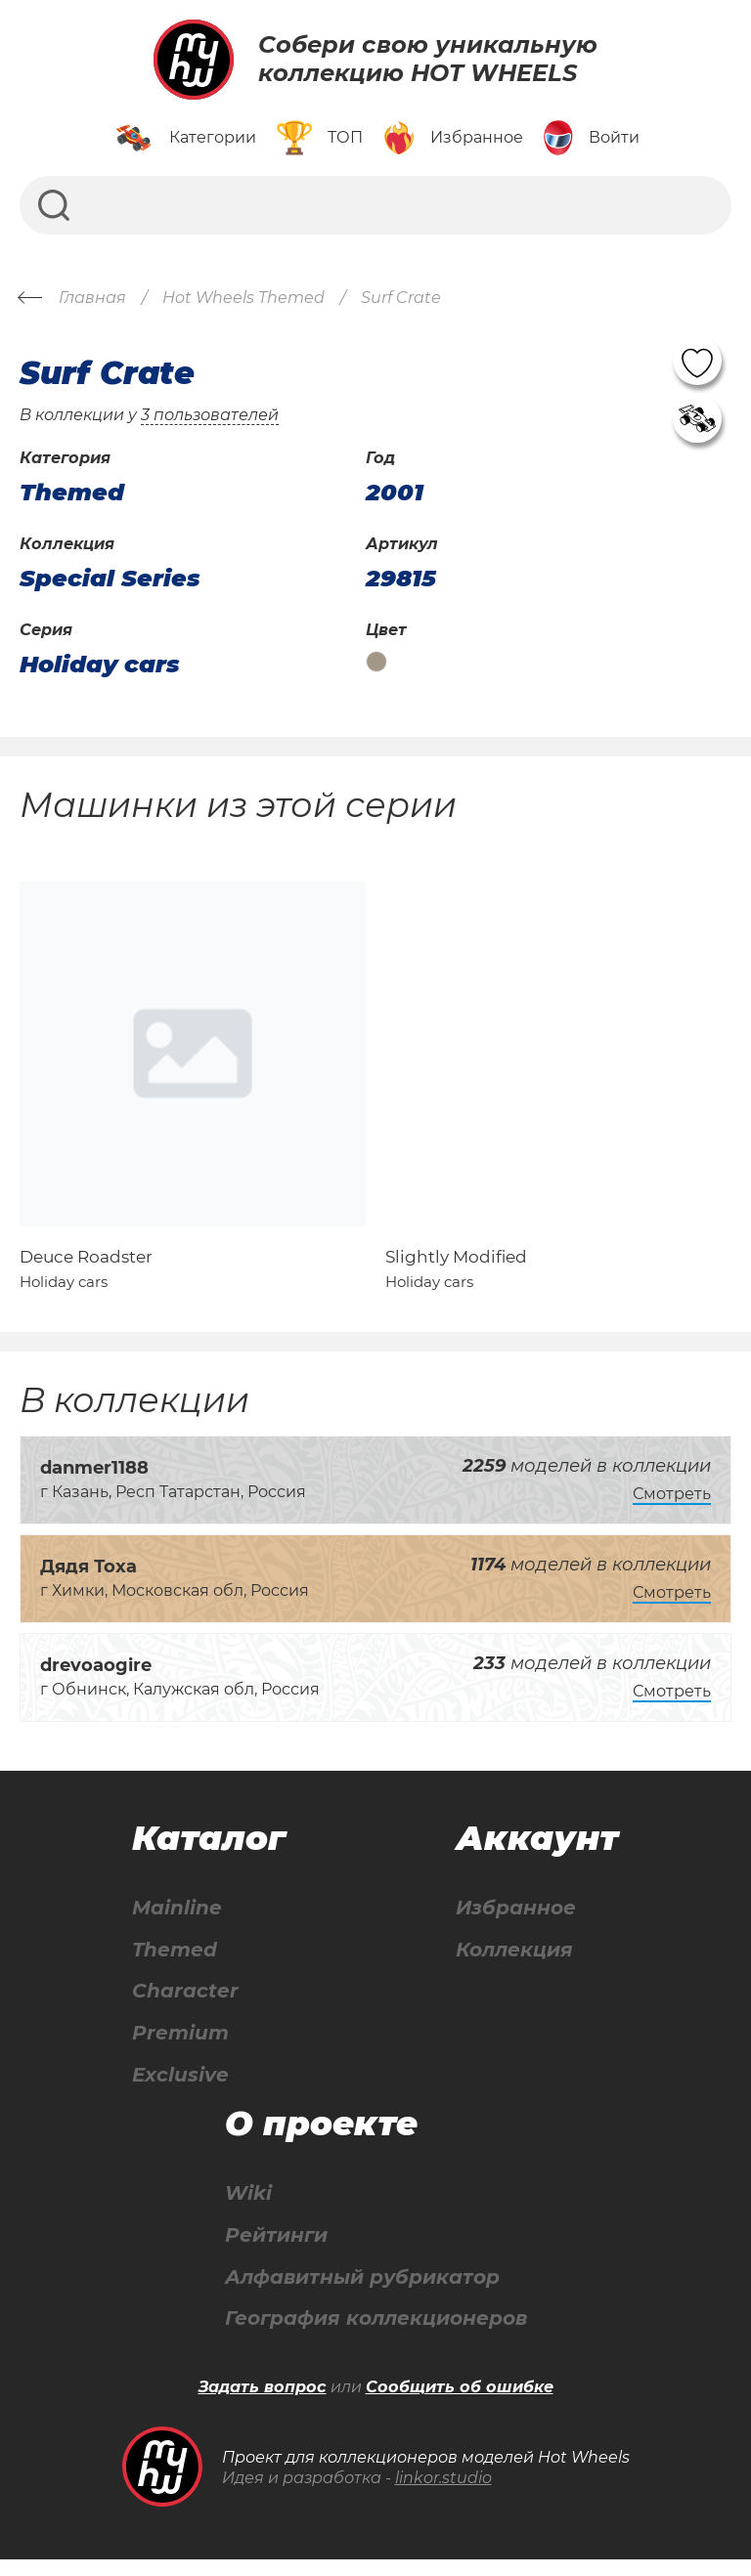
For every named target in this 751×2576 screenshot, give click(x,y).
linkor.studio (443, 2494)
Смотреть (672, 1508)
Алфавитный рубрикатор (362, 2293)
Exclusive (180, 2090)
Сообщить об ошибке (459, 2403)
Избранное (516, 1922)
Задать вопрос (263, 2403)
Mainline (177, 1922)
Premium (180, 2048)
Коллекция (514, 1964)
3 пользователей (210, 415)
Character (185, 2006)
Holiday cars (100, 664)
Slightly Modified (456, 1270)
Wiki (248, 2209)
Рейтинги (276, 2251)
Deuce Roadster (86, 1270)
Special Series (110, 578)
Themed (174, 1964)
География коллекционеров (376, 2335)
